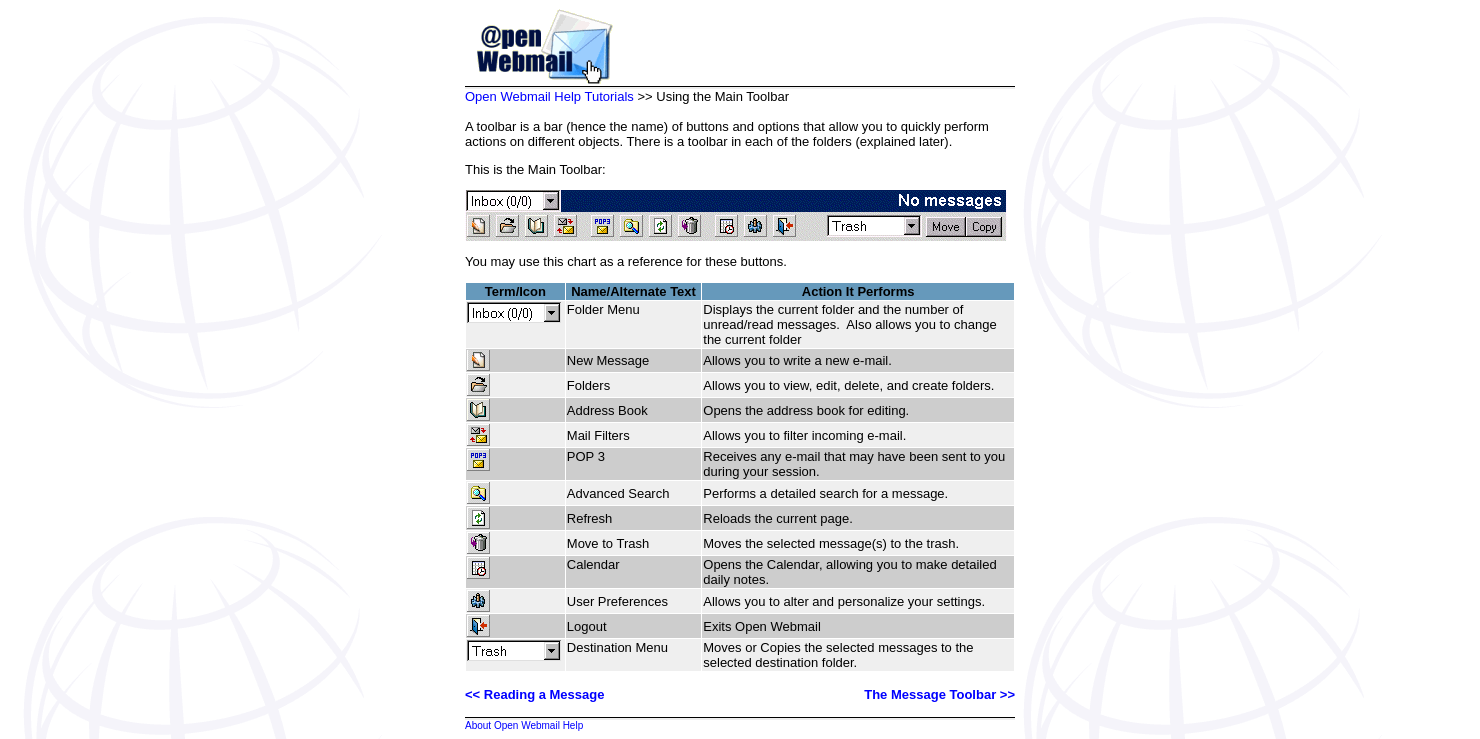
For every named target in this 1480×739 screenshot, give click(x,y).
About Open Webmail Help (524, 725)
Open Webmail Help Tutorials (549, 96)
